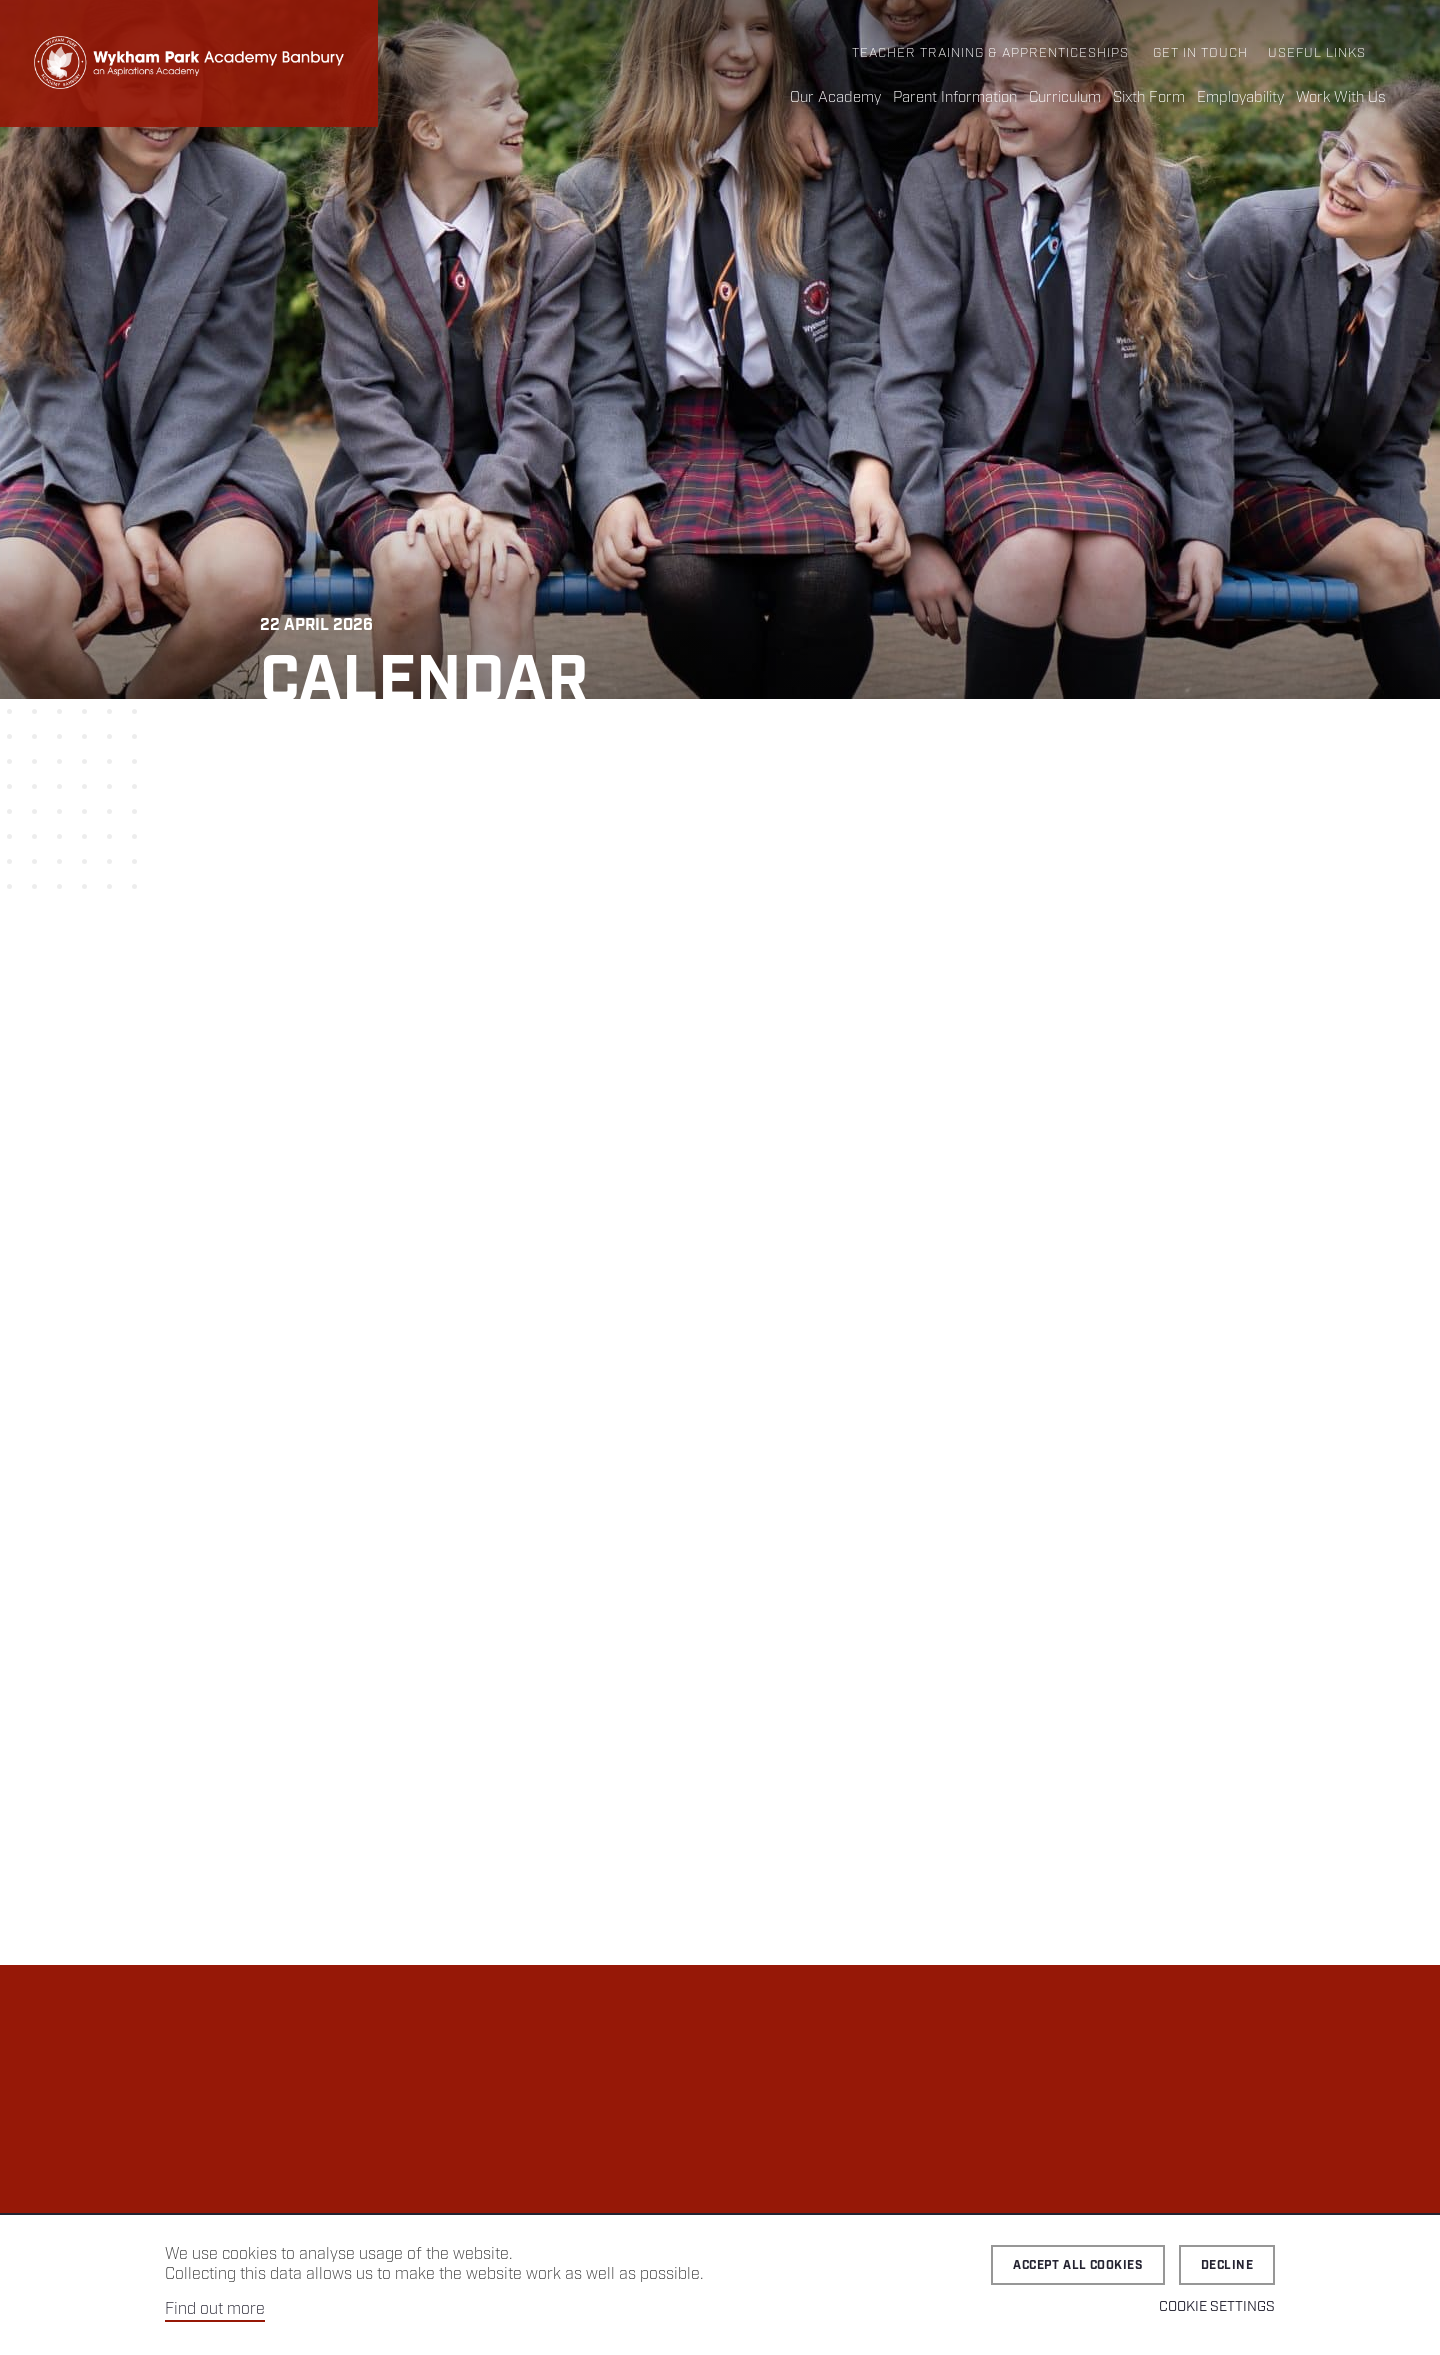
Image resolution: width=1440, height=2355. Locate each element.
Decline (1227, 2265)
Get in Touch (1200, 53)
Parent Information (955, 98)
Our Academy (835, 98)
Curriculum (1065, 98)
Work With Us (1341, 98)
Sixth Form (1149, 98)
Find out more (215, 2309)
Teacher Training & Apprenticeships (990, 53)
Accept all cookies (1078, 2265)
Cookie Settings (1217, 2307)
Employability (1240, 98)
